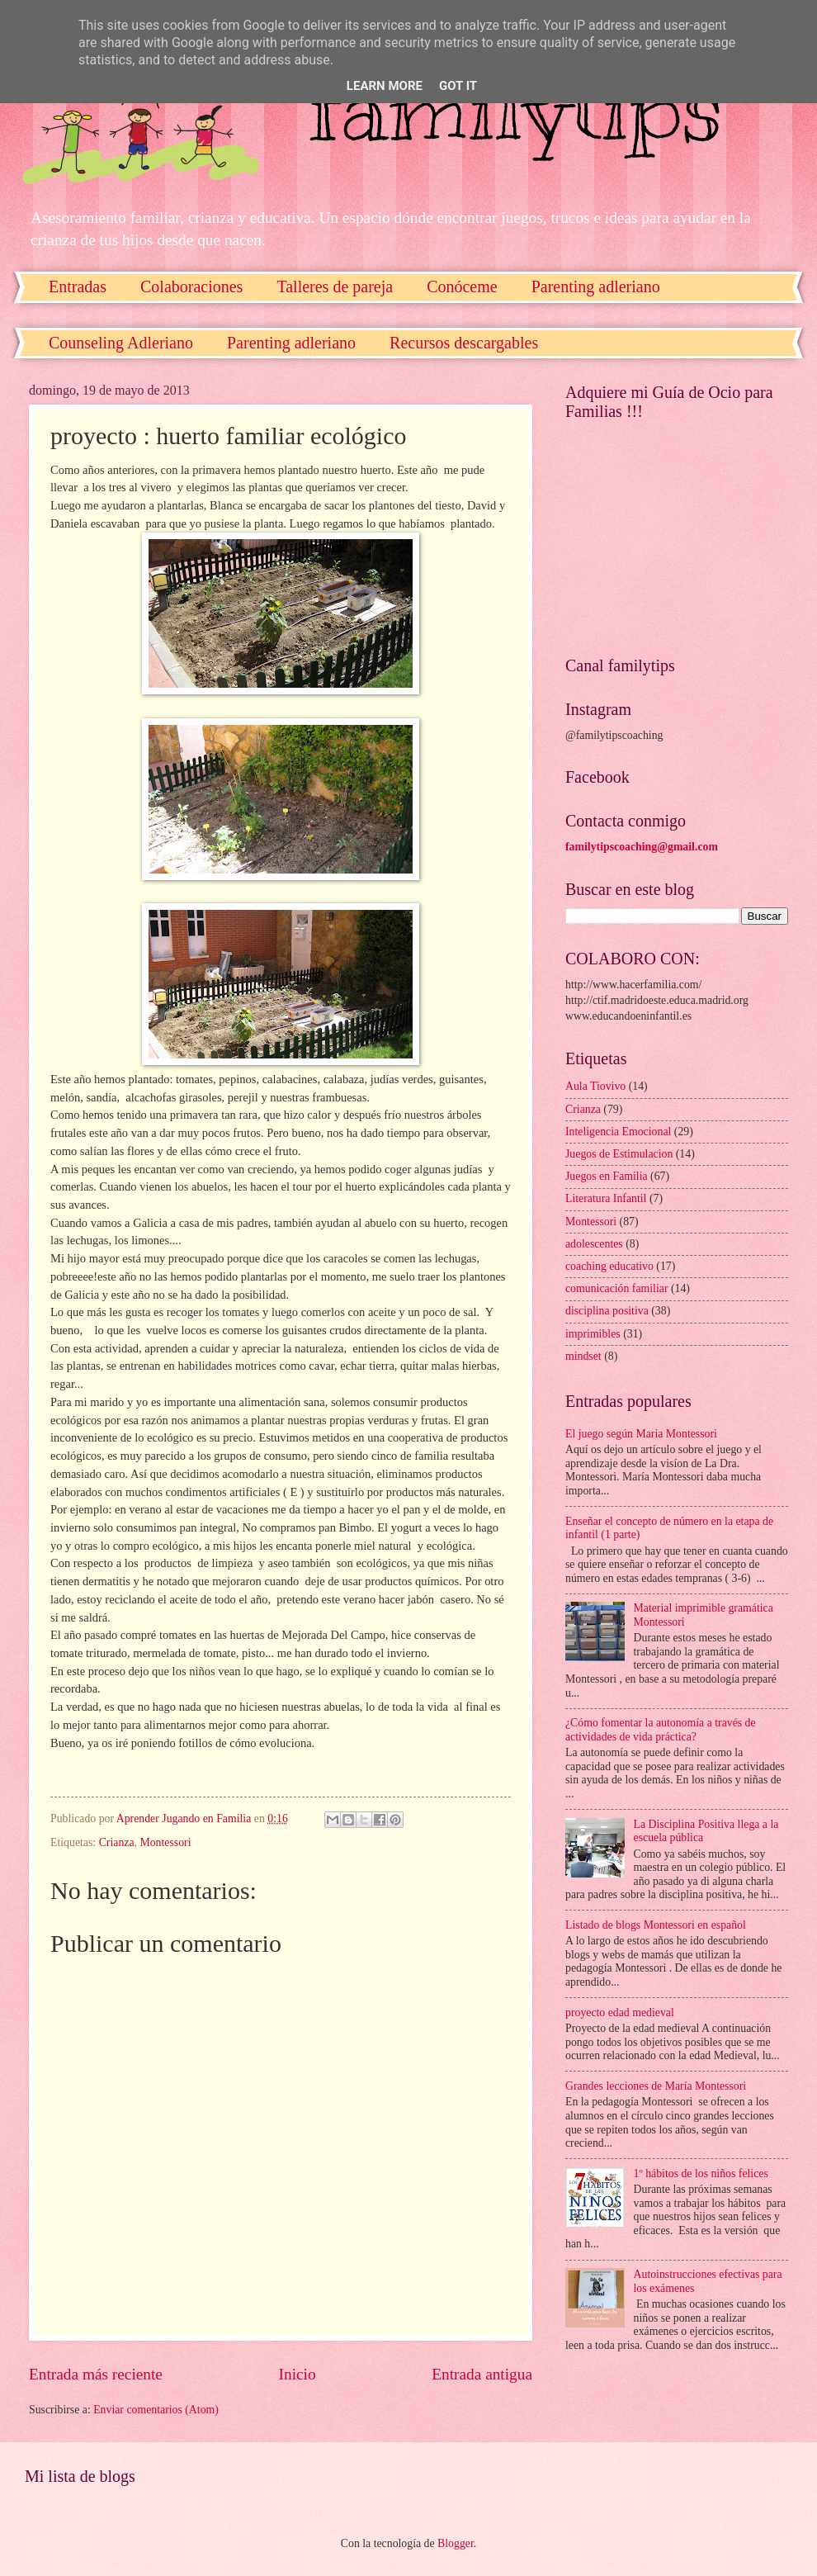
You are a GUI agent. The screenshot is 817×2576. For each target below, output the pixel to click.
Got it (458, 85)
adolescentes (594, 1244)
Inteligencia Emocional (618, 1131)
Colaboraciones (191, 286)
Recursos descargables (464, 343)
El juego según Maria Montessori (641, 1434)
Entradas (77, 286)
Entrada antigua (482, 2374)
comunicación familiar (616, 1288)
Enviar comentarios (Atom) (156, 2409)
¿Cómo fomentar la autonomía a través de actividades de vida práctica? (660, 1730)
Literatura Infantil (605, 1198)
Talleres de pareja (334, 286)
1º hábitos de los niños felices (701, 2173)
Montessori (165, 1842)
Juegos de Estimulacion (619, 1154)
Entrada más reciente (96, 2374)
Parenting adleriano (291, 343)
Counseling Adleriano (121, 343)
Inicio (297, 2374)
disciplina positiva (607, 1311)
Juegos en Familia (606, 1176)
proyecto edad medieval (619, 2012)
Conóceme (462, 286)
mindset (583, 1356)
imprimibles (593, 1334)
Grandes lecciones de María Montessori (655, 2086)
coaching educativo (609, 1266)
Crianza (117, 1842)
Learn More (385, 85)
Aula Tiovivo (595, 1086)
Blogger (455, 2543)
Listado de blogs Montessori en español (655, 1925)
